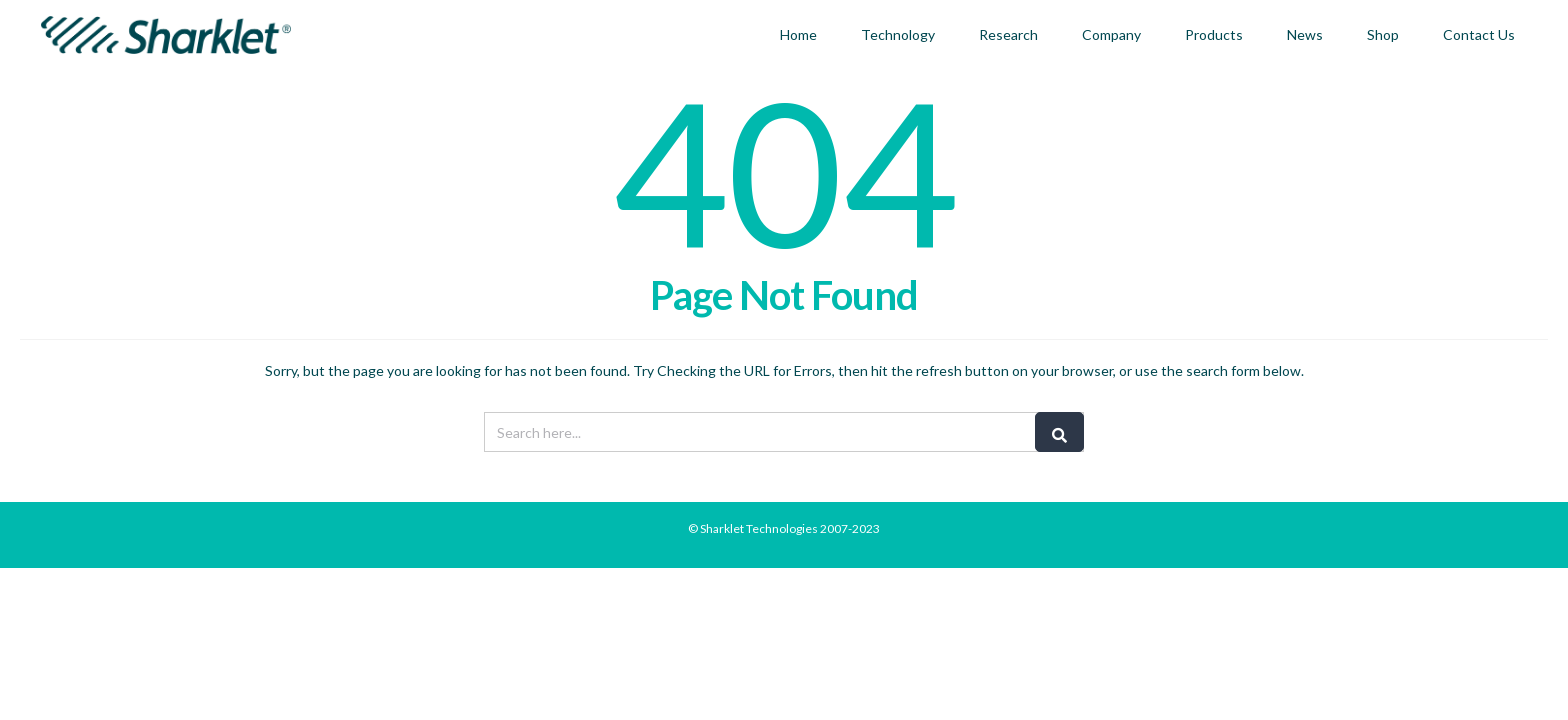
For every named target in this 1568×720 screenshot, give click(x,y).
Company (1111, 34)
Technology (898, 34)
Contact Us (1479, 34)
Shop (1383, 34)
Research (1008, 34)
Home (798, 34)
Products (1214, 34)
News (1305, 34)
